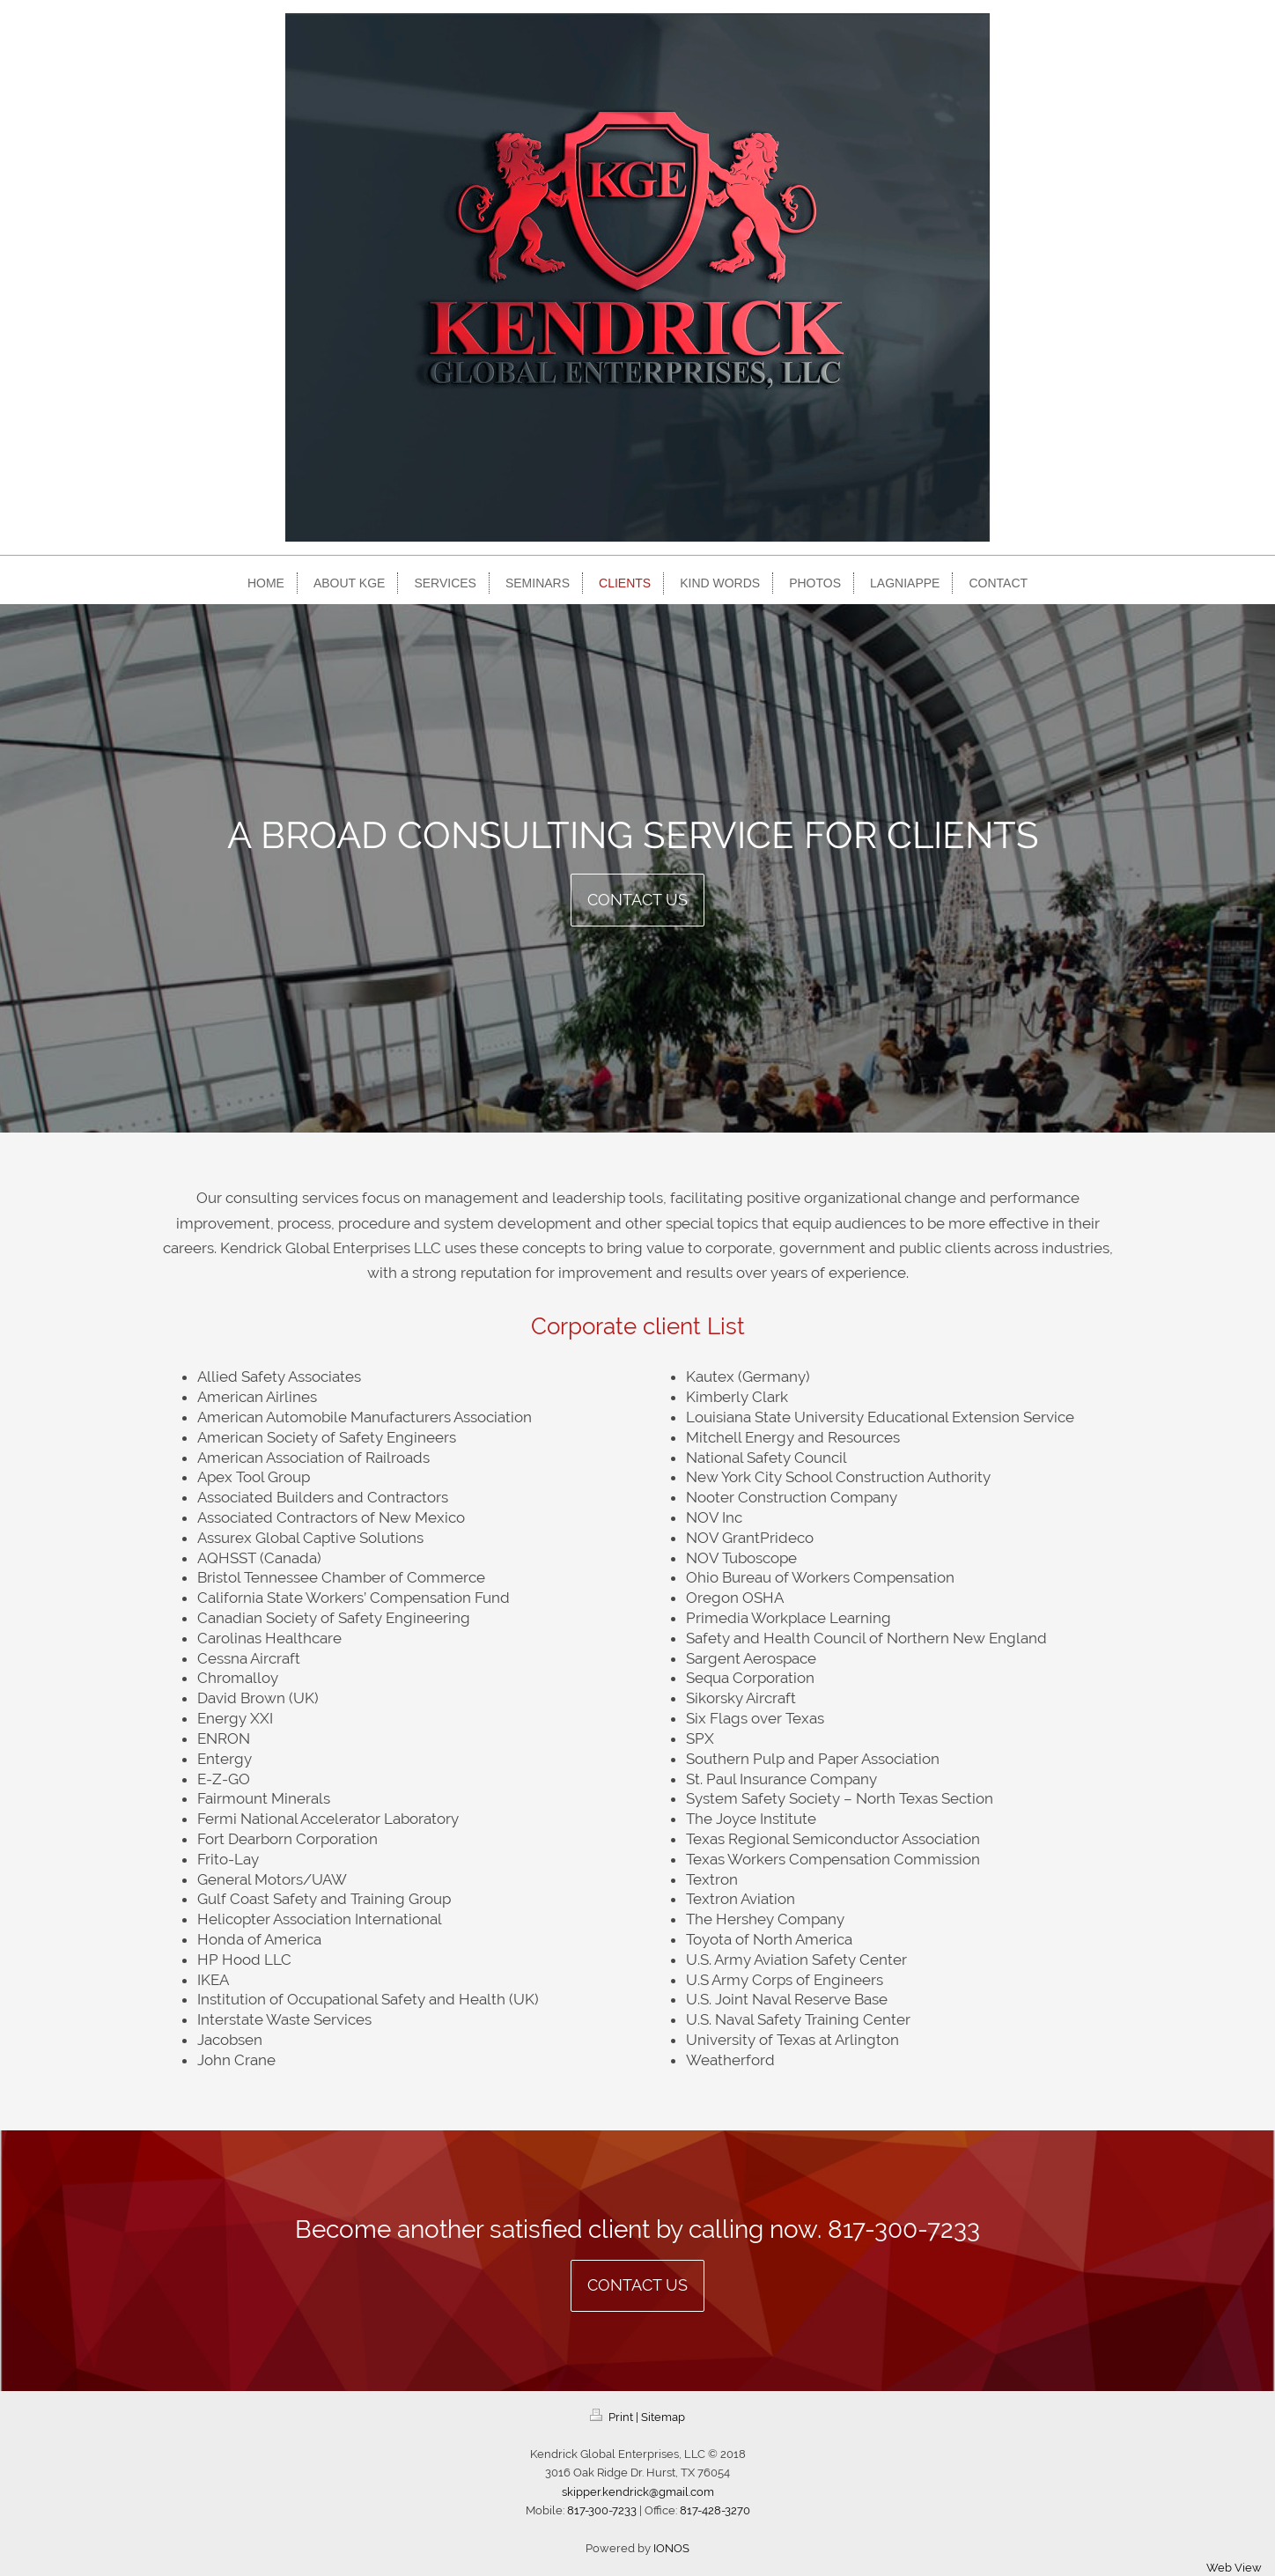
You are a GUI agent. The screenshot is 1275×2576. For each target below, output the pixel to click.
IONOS (671, 2548)
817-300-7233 (904, 2229)
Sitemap (663, 2417)
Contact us (637, 899)
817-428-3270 (715, 2510)
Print (613, 2417)
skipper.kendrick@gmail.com (638, 2491)
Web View (1234, 2567)
